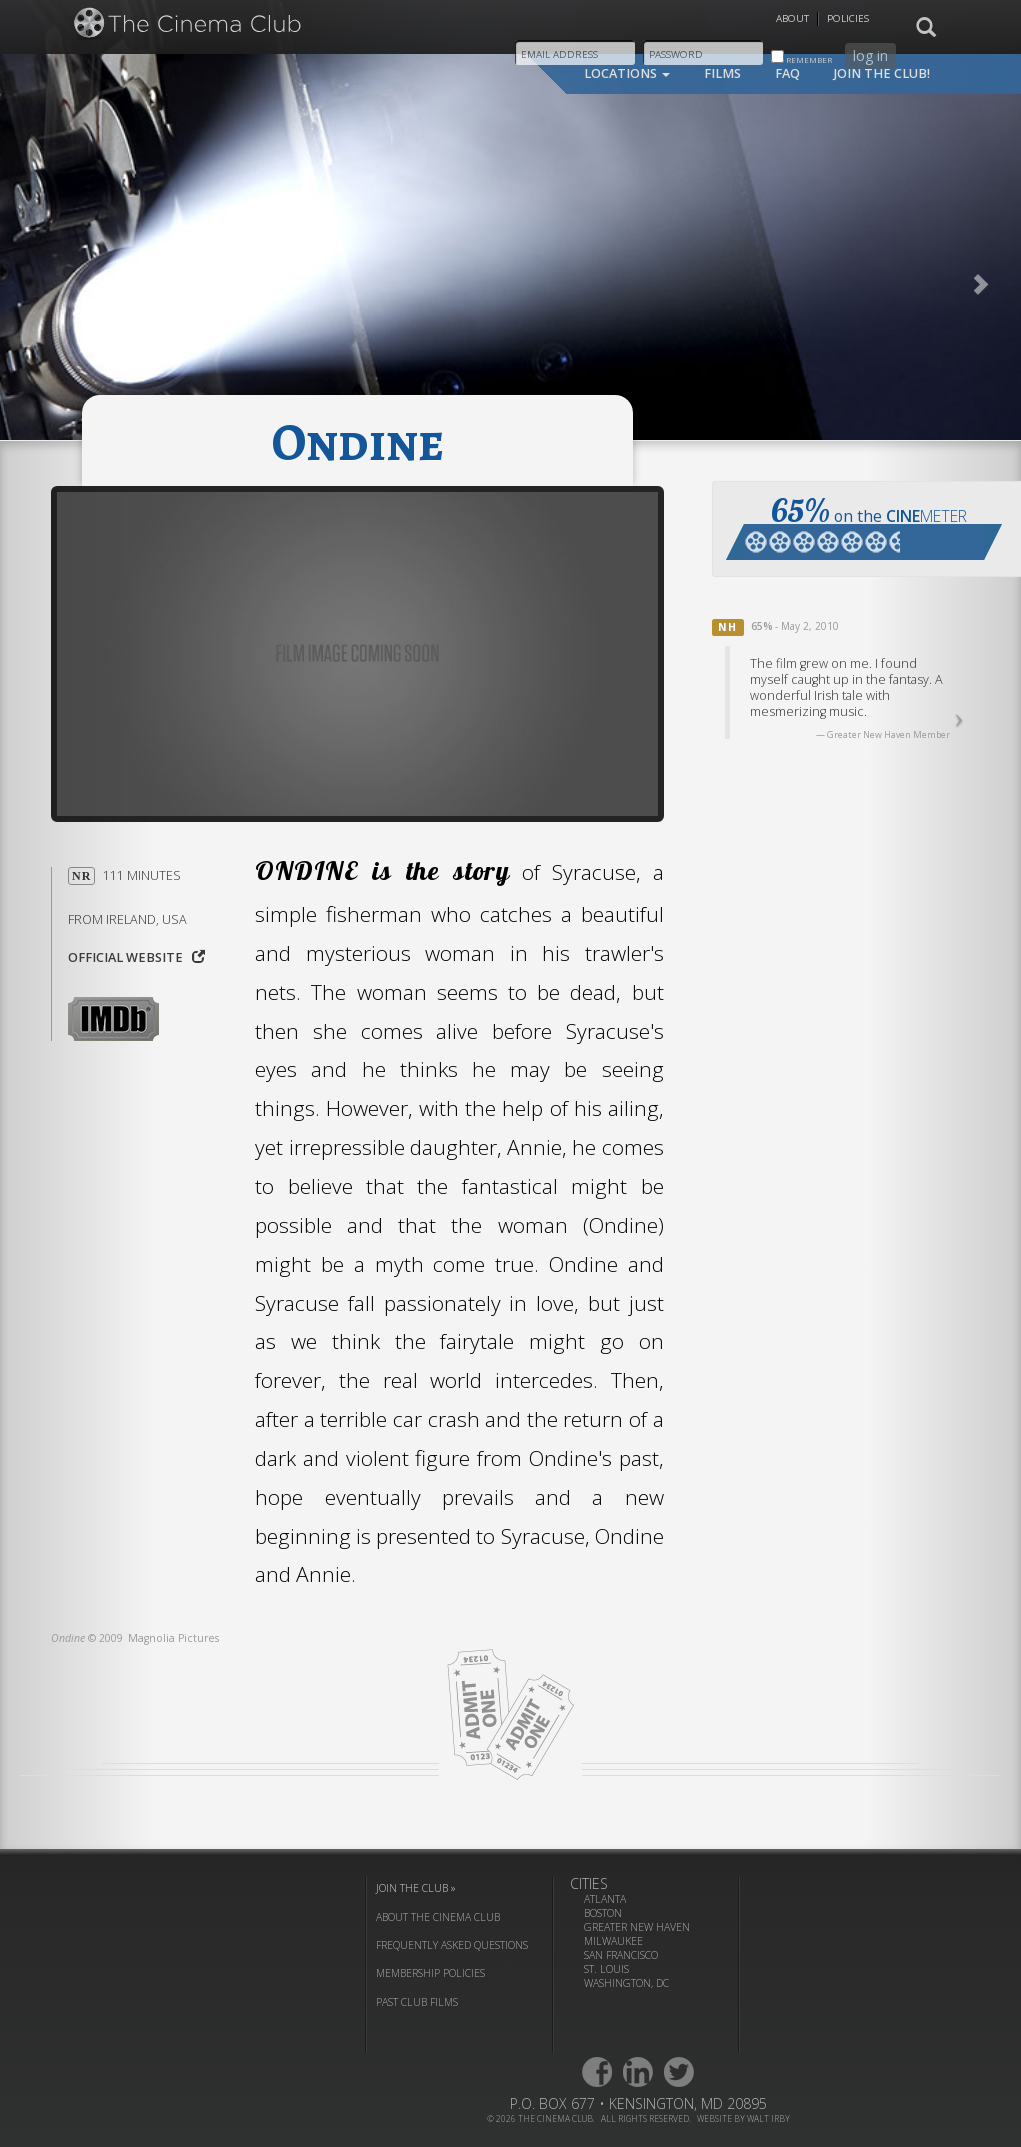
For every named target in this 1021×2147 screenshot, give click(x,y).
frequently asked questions (452, 1945)
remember (801, 57)
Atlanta (605, 1899)
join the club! (882, 73)
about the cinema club (438, 1917)
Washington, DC (626, 1983)
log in (870, 55)
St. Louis (606, 1969)
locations (627, 73)
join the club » (416, 1888)
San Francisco (621, 1955)
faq (787, 73)
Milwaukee (613, 1941)
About (792, 18)
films (722, 73)
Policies (848, 18)
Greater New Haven (637, 1927)
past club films (417, 2002)
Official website (136, 957)
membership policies (430, 1973)
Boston (603, 1913)
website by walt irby (743, 2118)
